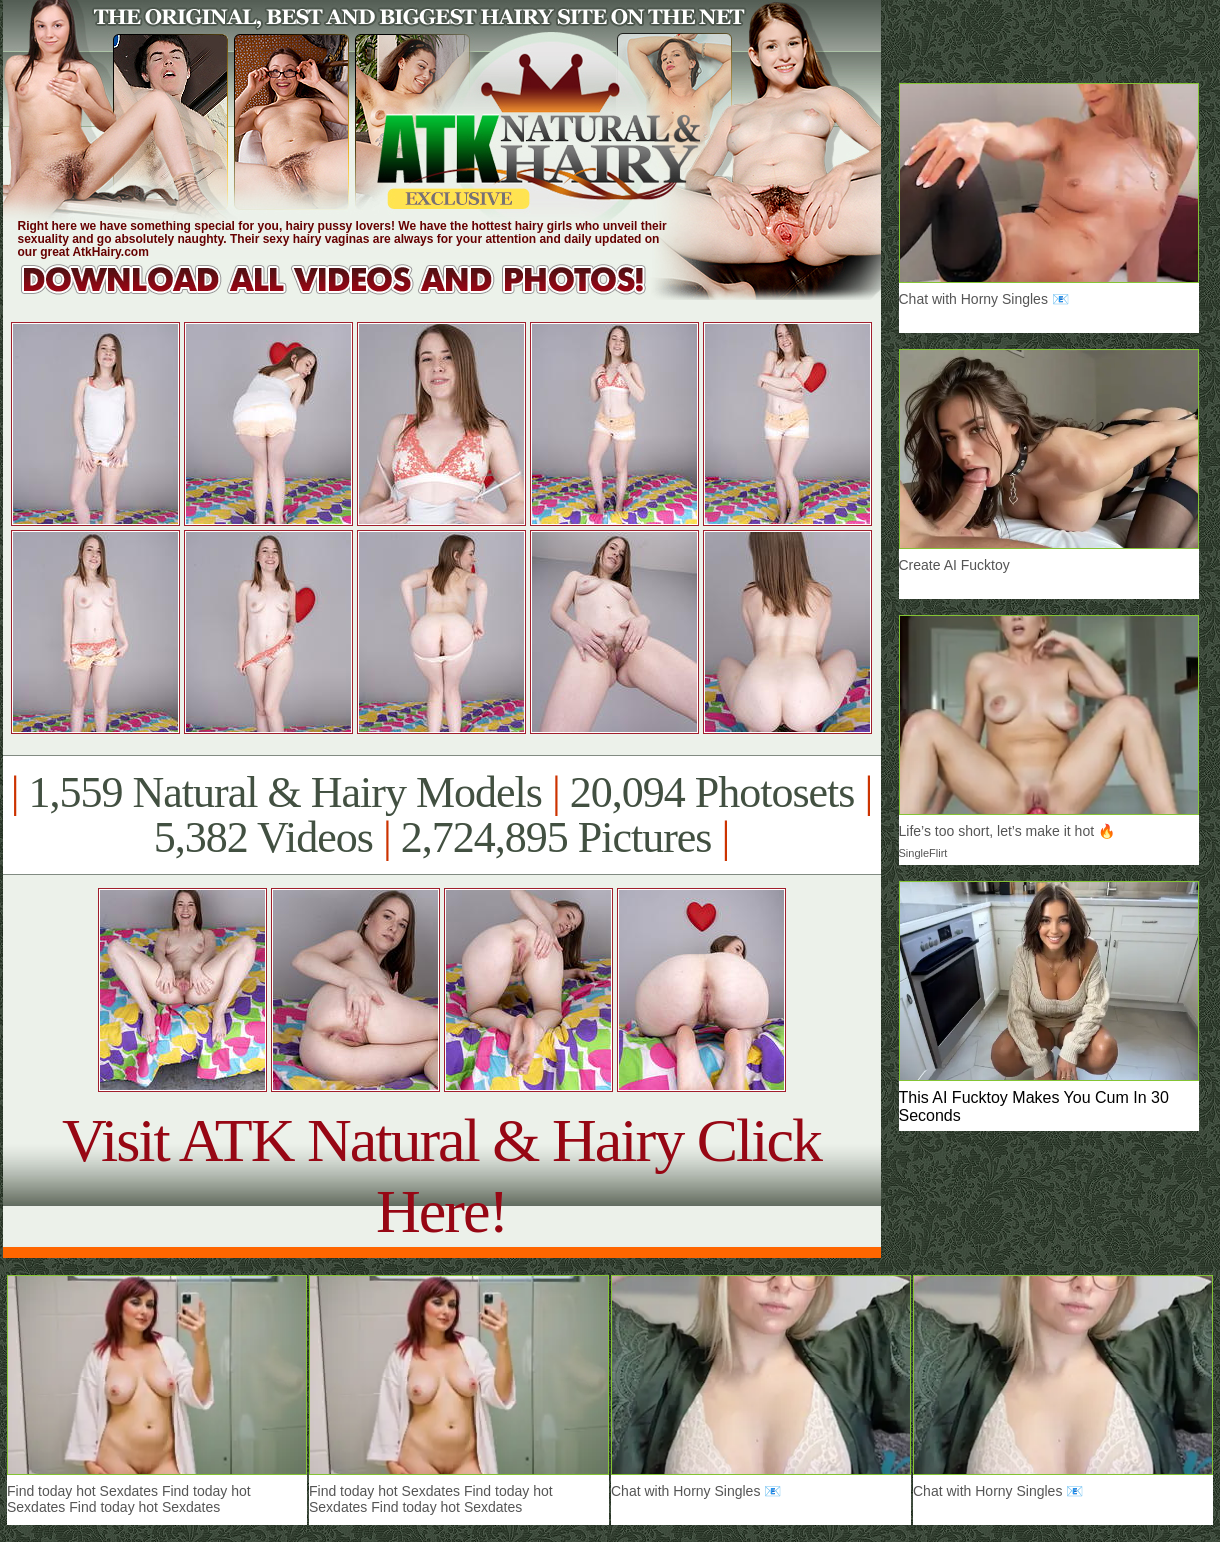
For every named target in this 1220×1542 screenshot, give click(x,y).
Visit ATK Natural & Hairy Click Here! (441, 1175)
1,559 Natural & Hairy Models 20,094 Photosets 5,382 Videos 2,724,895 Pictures (441, 815)
